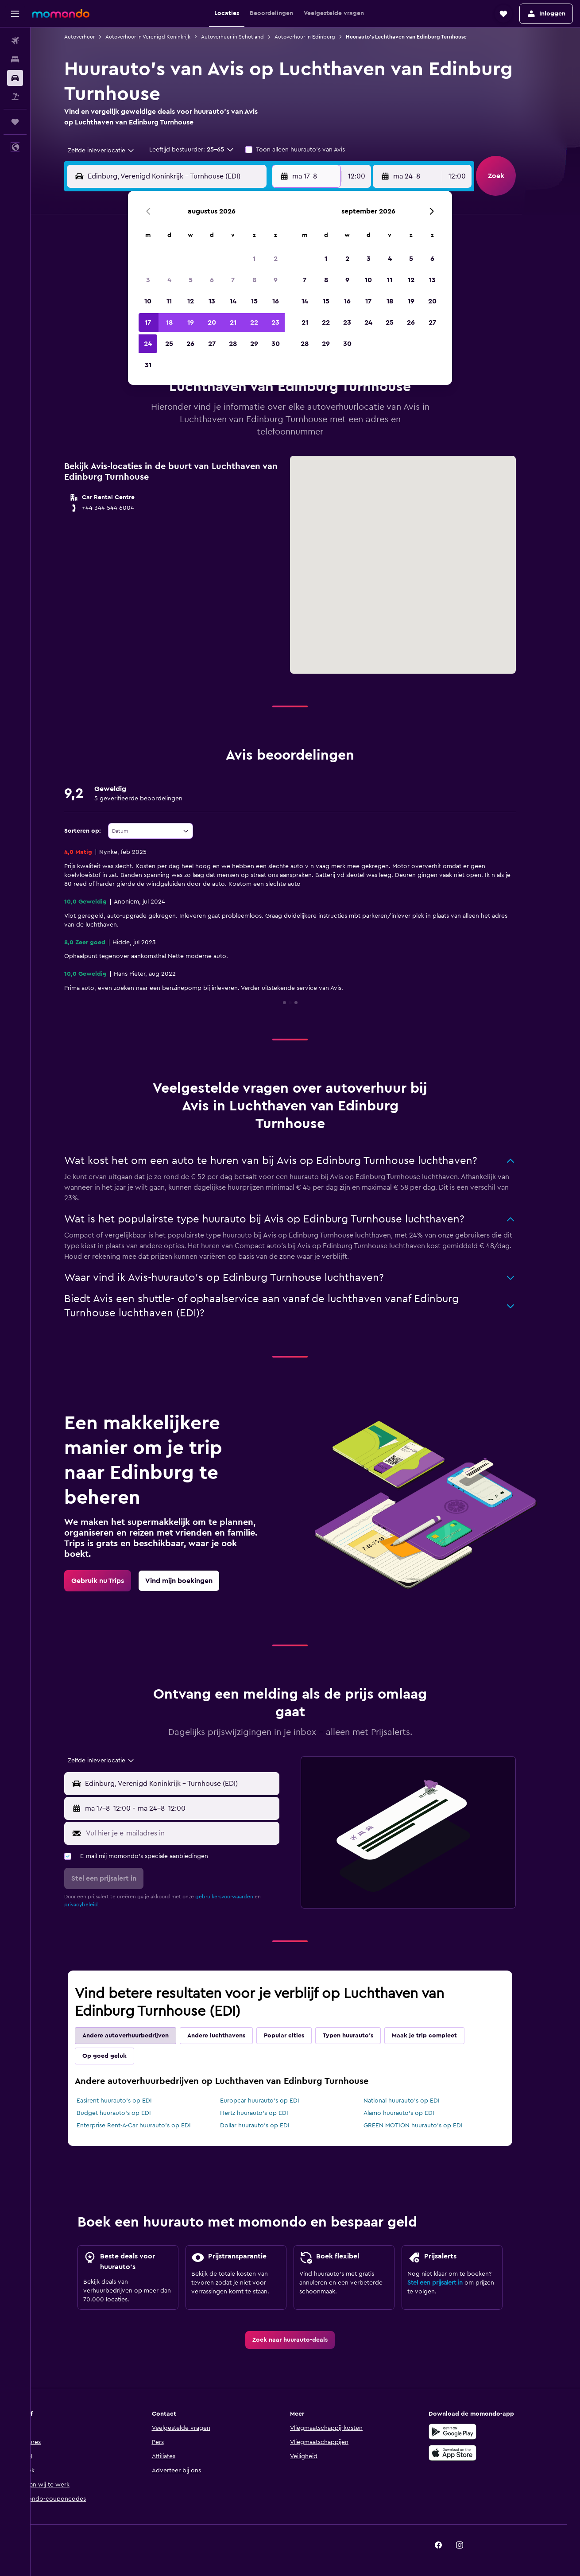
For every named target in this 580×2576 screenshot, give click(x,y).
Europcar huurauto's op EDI (274, 2101)
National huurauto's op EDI (417, 2101)
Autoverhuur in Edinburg (320, 36)
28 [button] (233, 343)
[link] (113, 1580)
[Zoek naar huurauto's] (15, 78)
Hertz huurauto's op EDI (269, 2113)
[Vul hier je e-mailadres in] (195, 1833)
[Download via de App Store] (467, 2453)
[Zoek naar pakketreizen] (15, 96)
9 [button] (276, 279)
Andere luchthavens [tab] (232, 2036)
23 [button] (275, 322)
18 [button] (169, 322)
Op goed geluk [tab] (120, 2056)
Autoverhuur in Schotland (248, 36)
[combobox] (113, 150)
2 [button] (276, 258)
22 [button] (254, 322)
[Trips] (15, 122)
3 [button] (148, 279)
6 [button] (212, 279)
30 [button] (275, 343)
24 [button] (148, 343)
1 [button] (254, 258)
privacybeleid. (97, 1904)
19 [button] (190, 322)
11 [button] (169, 301)
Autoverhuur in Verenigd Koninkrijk (163, 36)
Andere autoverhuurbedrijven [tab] (141, 2036)
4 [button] (169, 279)
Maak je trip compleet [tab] (439, 2036)
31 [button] (148, 365)
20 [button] (212, 322)
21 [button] (233, 322)
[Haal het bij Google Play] (467, 2432)
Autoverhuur (95, 36)
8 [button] (254, 279)
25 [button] (169, 343)
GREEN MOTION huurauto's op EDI (428, 2125)
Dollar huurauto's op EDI (270, 2125)
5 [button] (191, 279)
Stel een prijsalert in (450, 2283)
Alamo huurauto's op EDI (414, 2113)
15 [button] (254, 301)
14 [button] (233, 301)
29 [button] (254, 343)
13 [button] (212, 301)
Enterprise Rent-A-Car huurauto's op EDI (149, 2125)
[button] (15, 13)
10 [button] (147, 301)
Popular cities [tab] (299, 2036)
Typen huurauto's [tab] (363, 2036)
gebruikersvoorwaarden (240, 1896)
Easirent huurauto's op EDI (129, 2101)
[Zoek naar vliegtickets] (15, 41)
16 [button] (275, 301)
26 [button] (190, 343)
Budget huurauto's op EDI (129, 2113)
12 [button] (190, 301)
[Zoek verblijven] (15, 59)
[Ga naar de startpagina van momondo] (60, 13)
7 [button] (233, 279)
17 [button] (148, 322)
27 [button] (212, 343)
